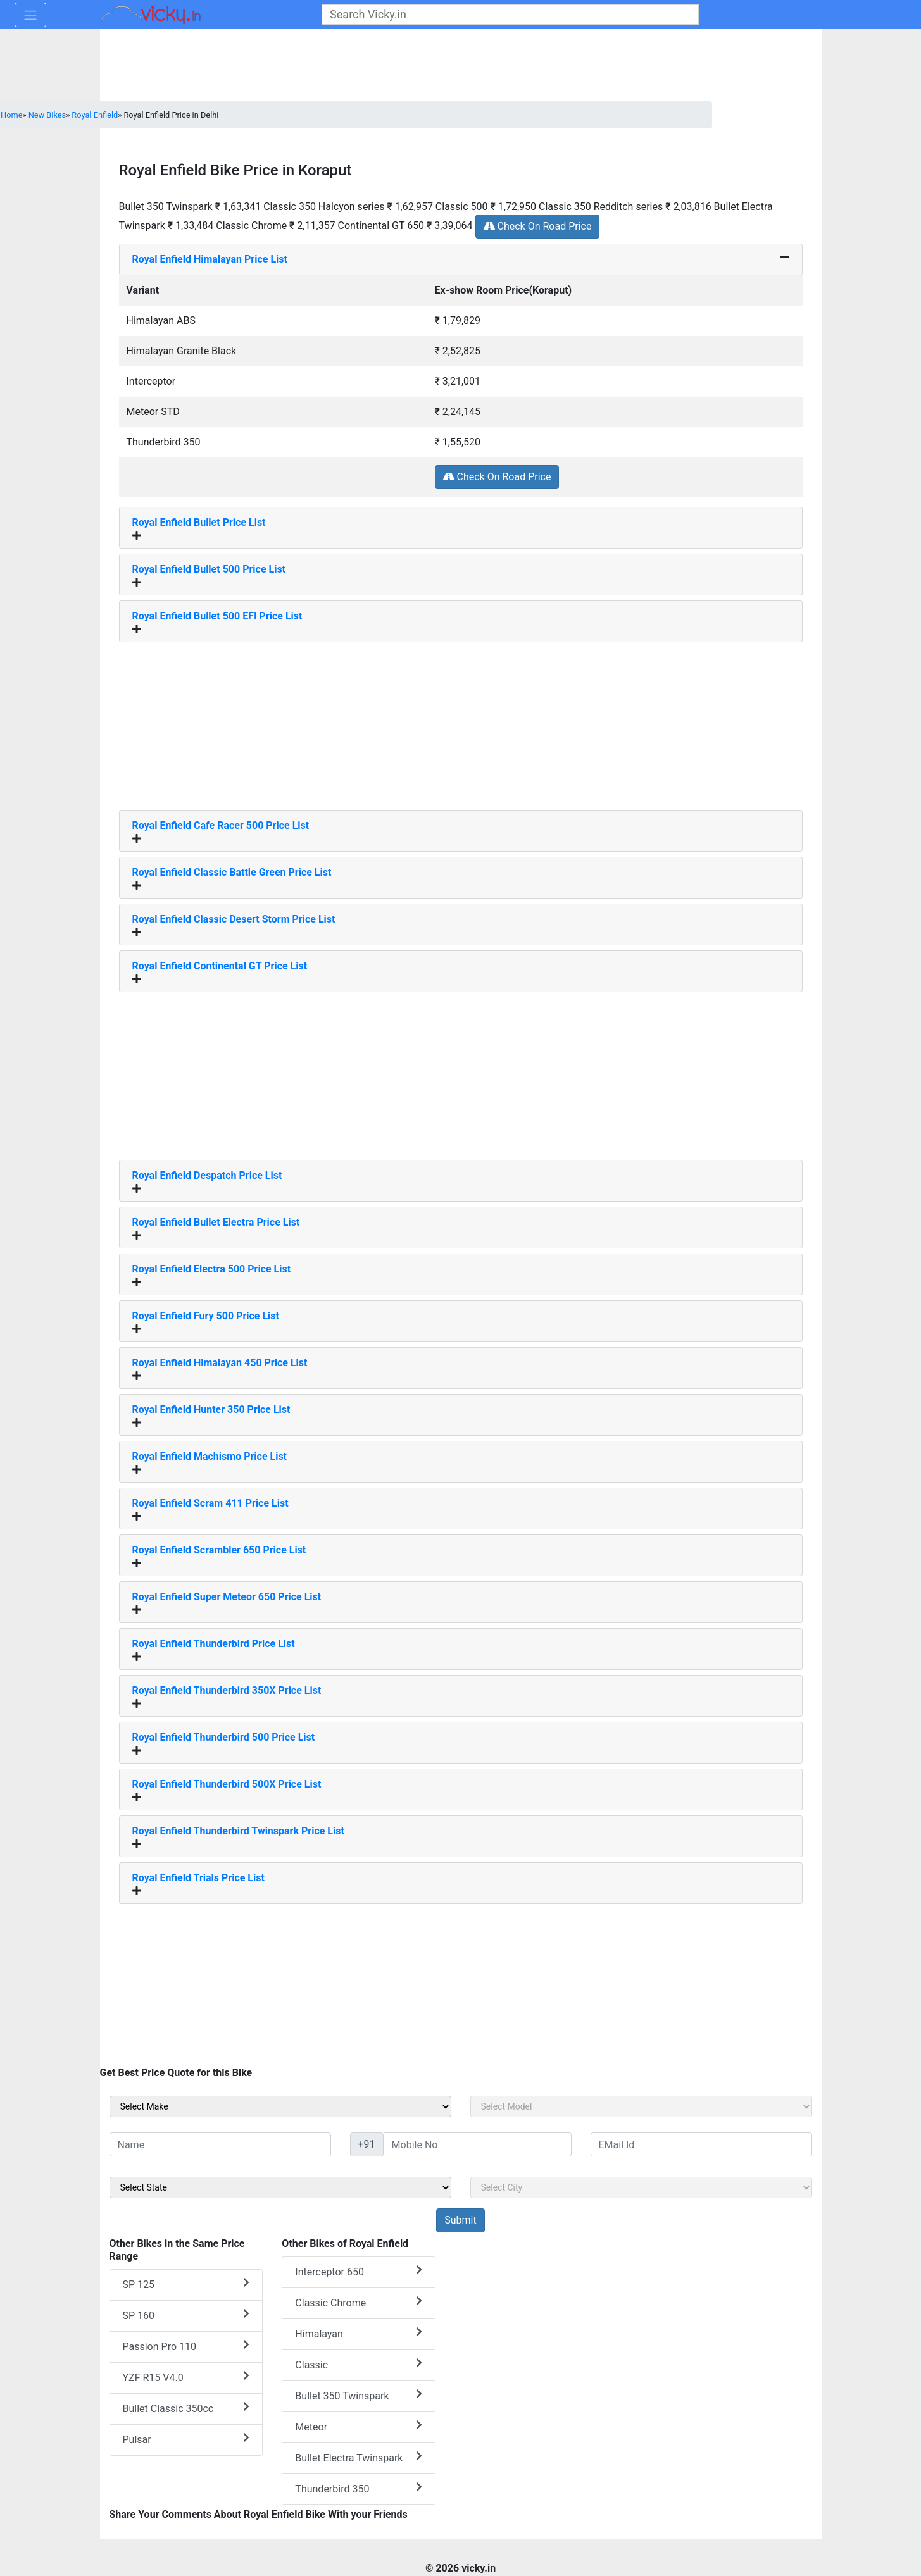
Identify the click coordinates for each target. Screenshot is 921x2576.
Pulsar (186, 2439)
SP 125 (186, 2284)
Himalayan (358, 2333)
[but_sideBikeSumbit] (460, 2220)
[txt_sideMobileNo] (478, 2144)
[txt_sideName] (220, 2144)
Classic (358, 2364)
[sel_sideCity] (641, 2187)
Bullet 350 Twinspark (358, 2395)
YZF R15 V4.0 (186, 2377)
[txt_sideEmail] (701, 2144)
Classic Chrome (358, 2302)
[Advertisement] (461, 721)
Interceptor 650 (358, 2271)
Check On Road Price (538, 226)
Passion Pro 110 (186, 2346)
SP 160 (186, 2315)
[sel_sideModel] (641, 2106)
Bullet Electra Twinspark (358, 2457)
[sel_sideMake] (280, 2106)
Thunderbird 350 (358, 2488)
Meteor (358, 2426)
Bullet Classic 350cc (186, 2408)
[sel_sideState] (280, 2187)
